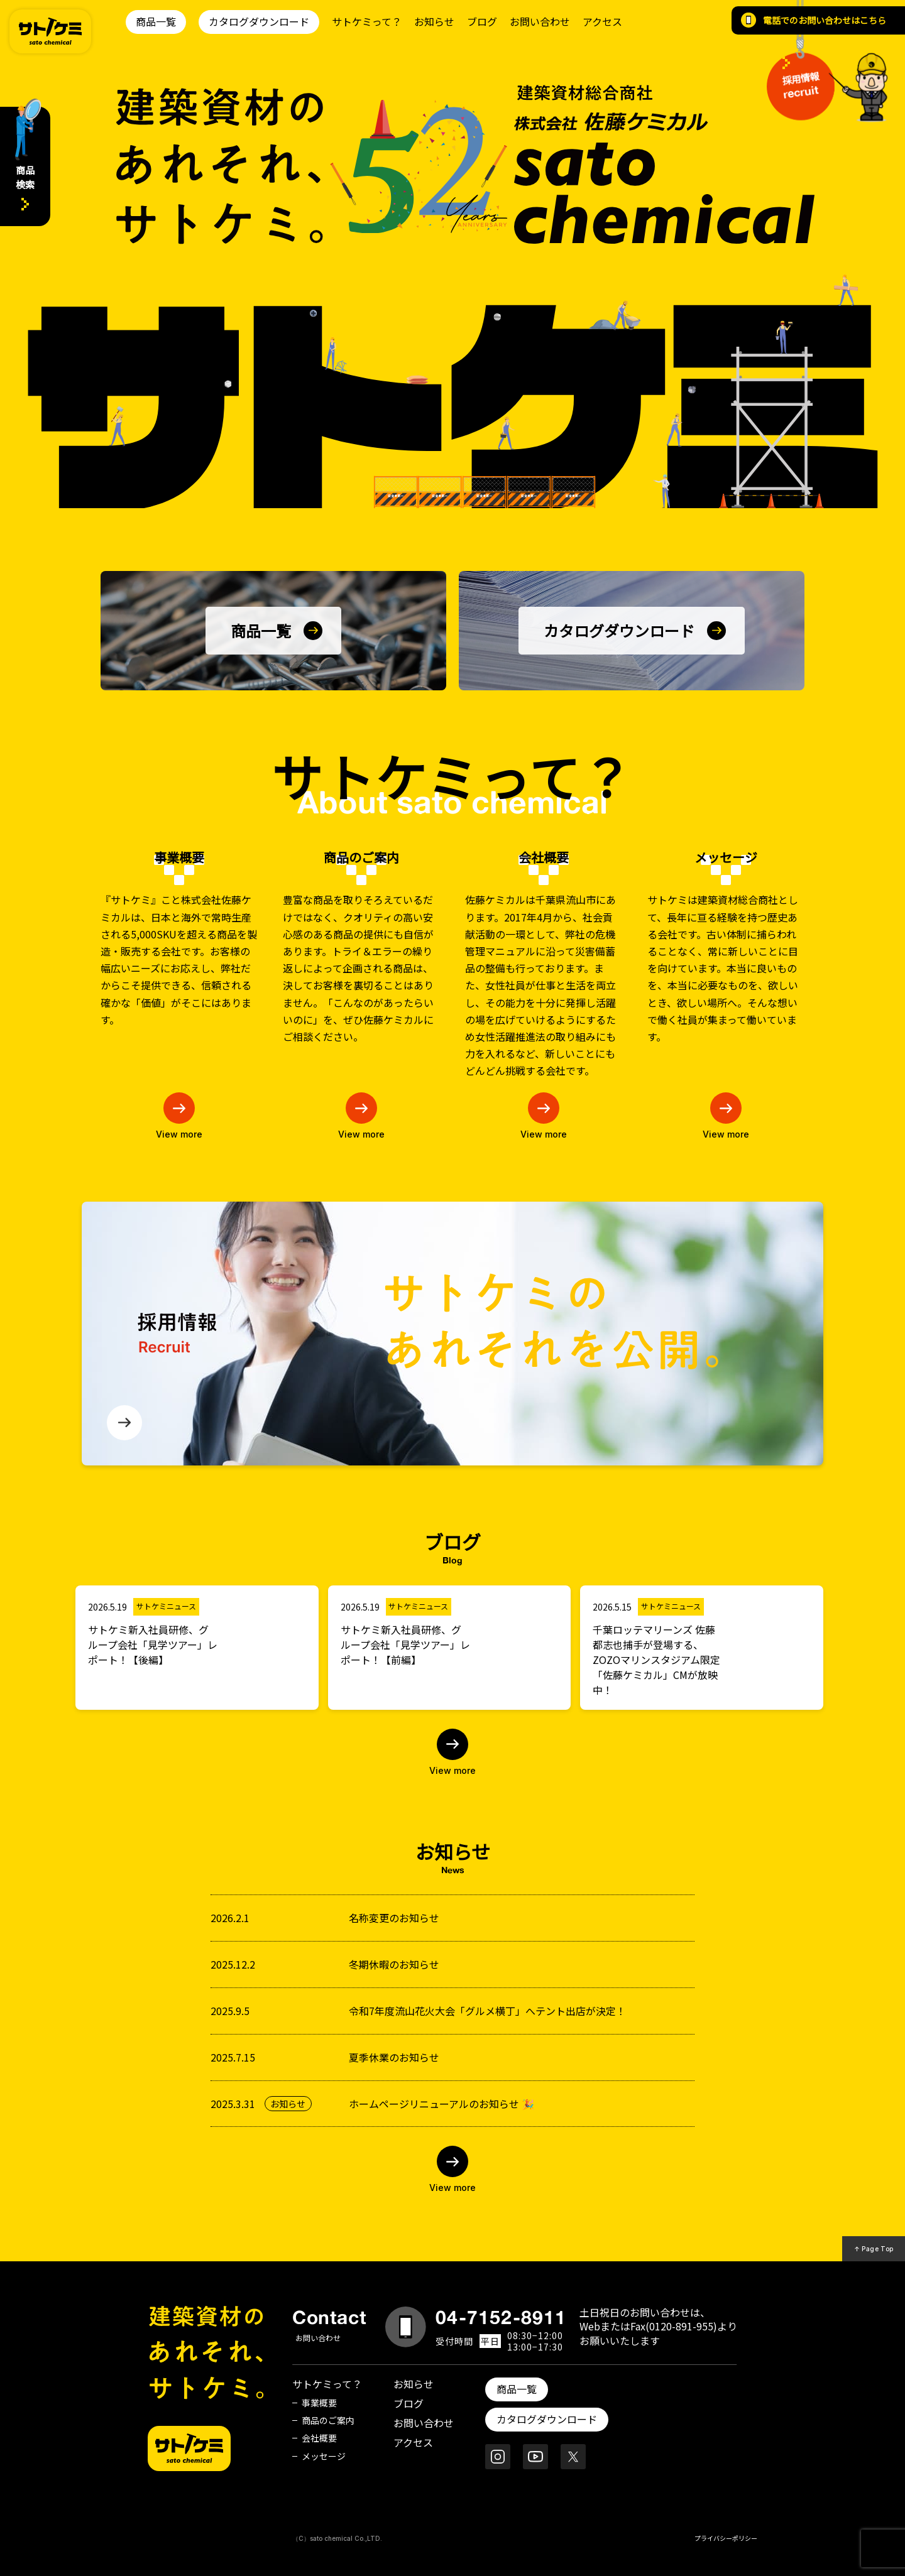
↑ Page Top (874, 2249)
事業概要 (319, 2402)
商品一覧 (156, 21)
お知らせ (434, 21)
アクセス (602, 21)
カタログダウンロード (259, 21)
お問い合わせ (540, 21)
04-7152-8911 (501, 2317)
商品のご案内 (328, 2420)
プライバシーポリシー (725, 2538)
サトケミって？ (367, 21)
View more (452, 1770)
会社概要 (319, 2437)
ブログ (482, 21)
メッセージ (324, 2456)
